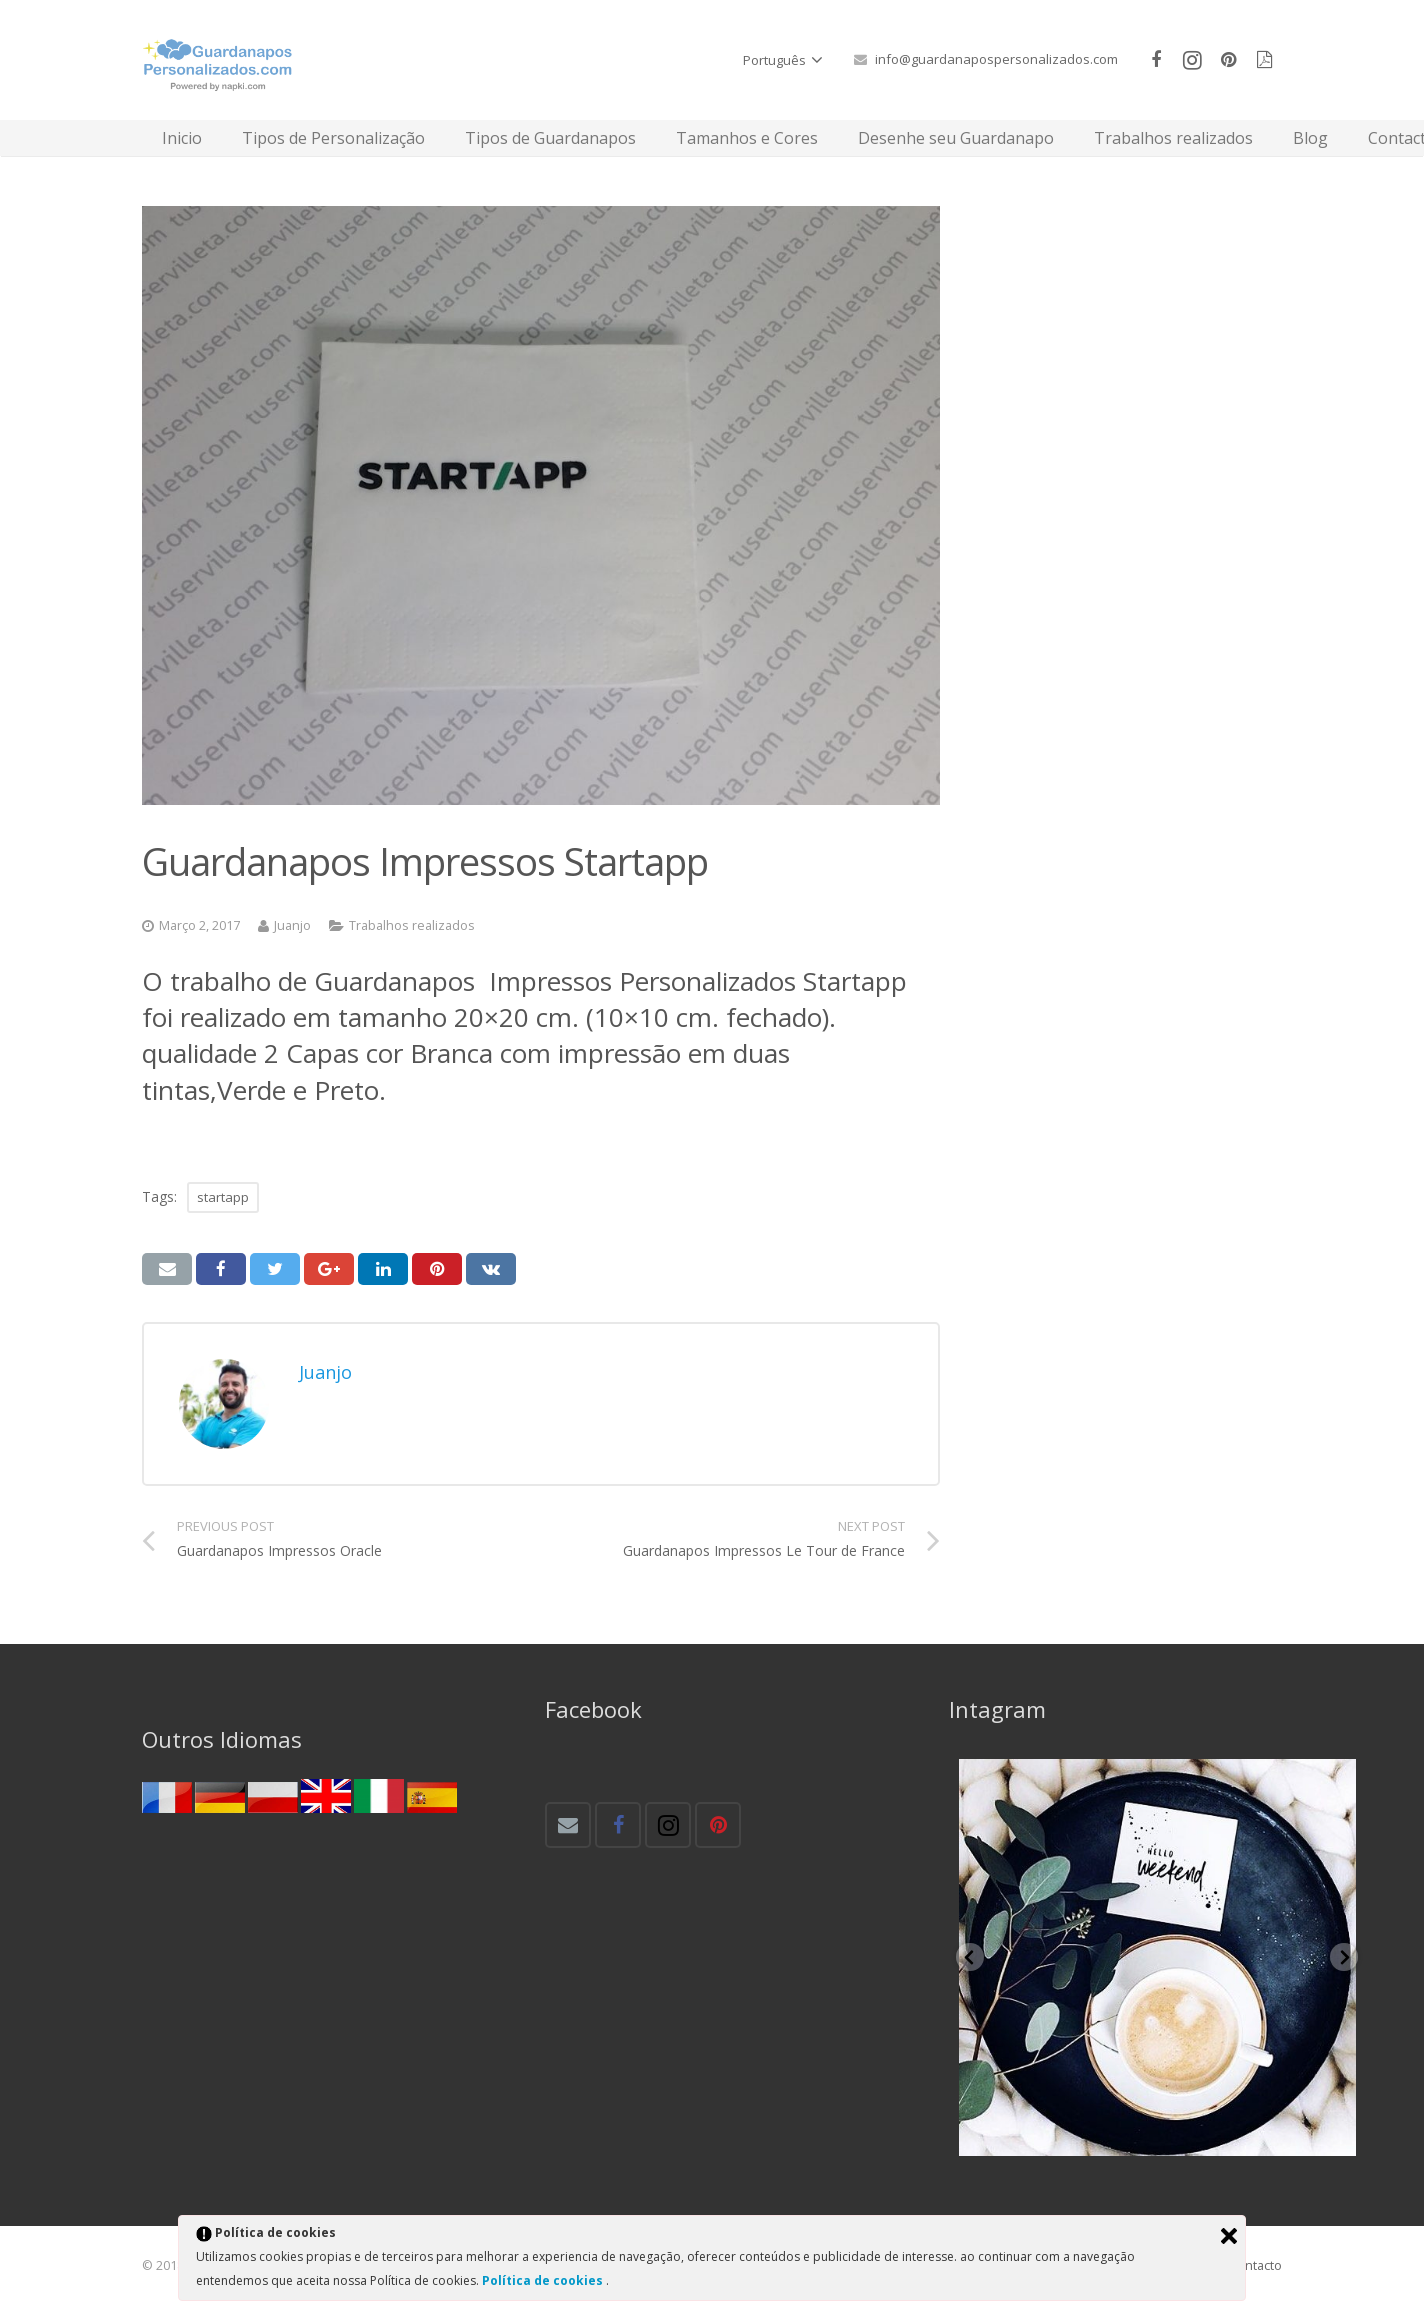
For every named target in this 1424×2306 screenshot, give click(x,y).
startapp (223, 1197)
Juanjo (292, 925)
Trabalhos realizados (412, 925)
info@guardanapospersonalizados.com (996, 59)
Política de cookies (544, 2280)
